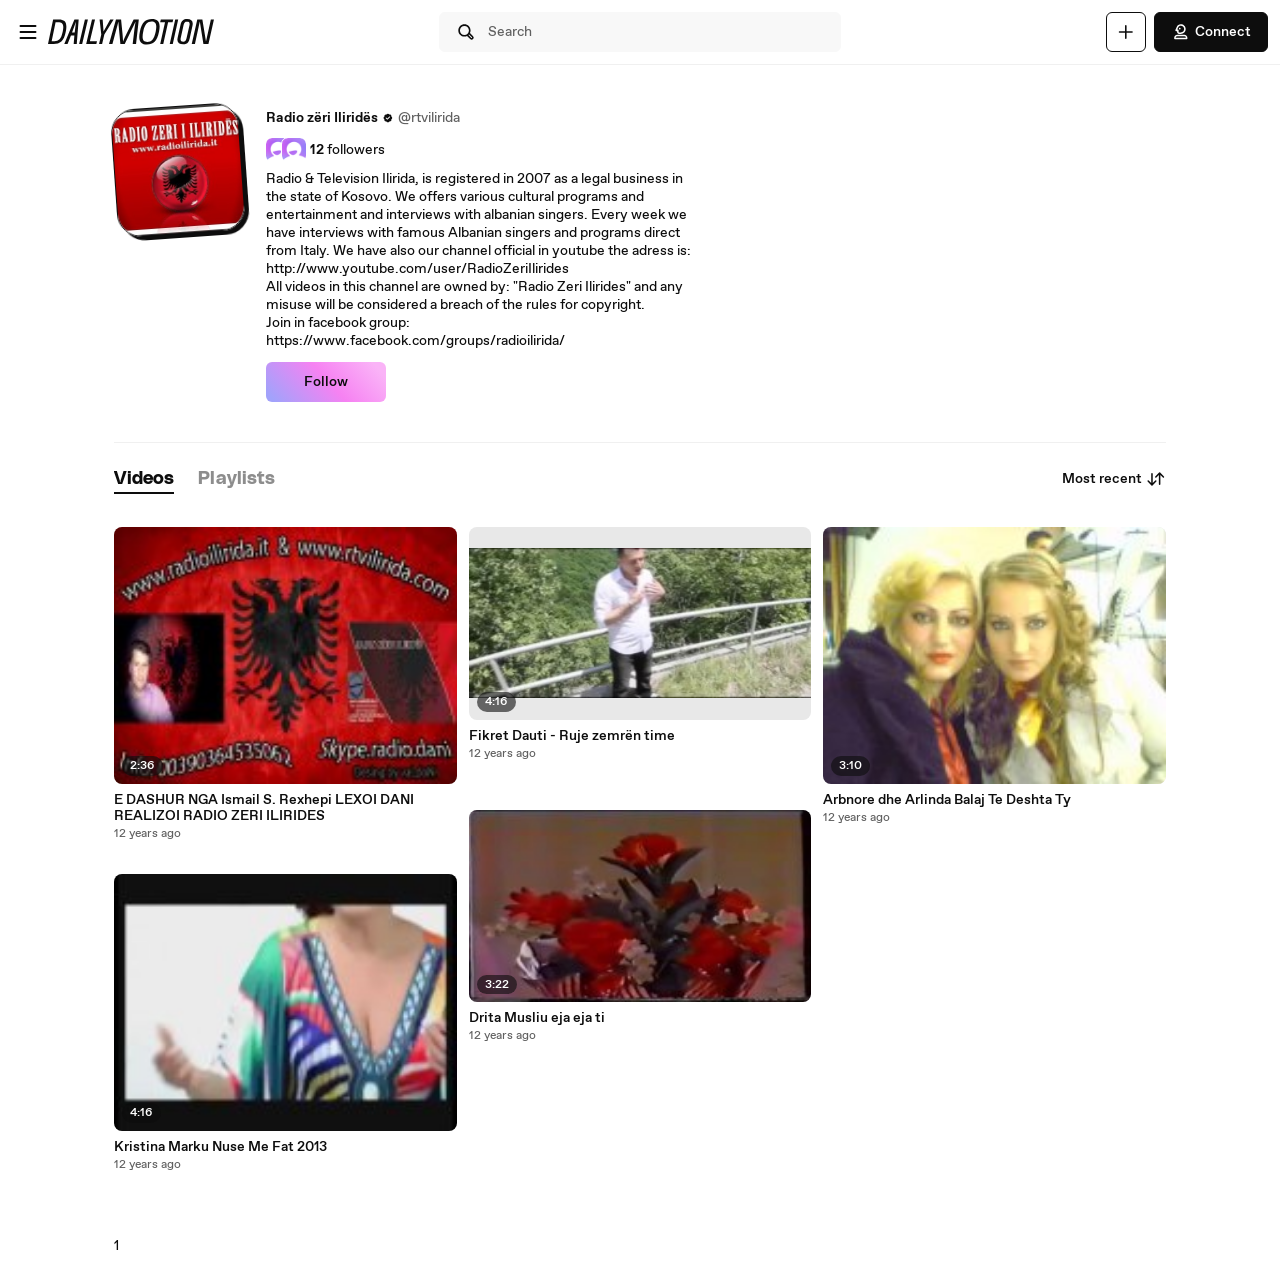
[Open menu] (28, 32)
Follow (326, 382)
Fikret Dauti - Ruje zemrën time (572, 736)
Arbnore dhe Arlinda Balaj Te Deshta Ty (947, 800)
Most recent (1114, 479)
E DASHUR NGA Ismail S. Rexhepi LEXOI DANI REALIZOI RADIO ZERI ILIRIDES (264, 808)
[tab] (144, 479)
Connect (1211, 32)
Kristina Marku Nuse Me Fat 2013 (220, 1147)
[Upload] (1126, 32)
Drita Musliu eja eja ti (537, 1018)
